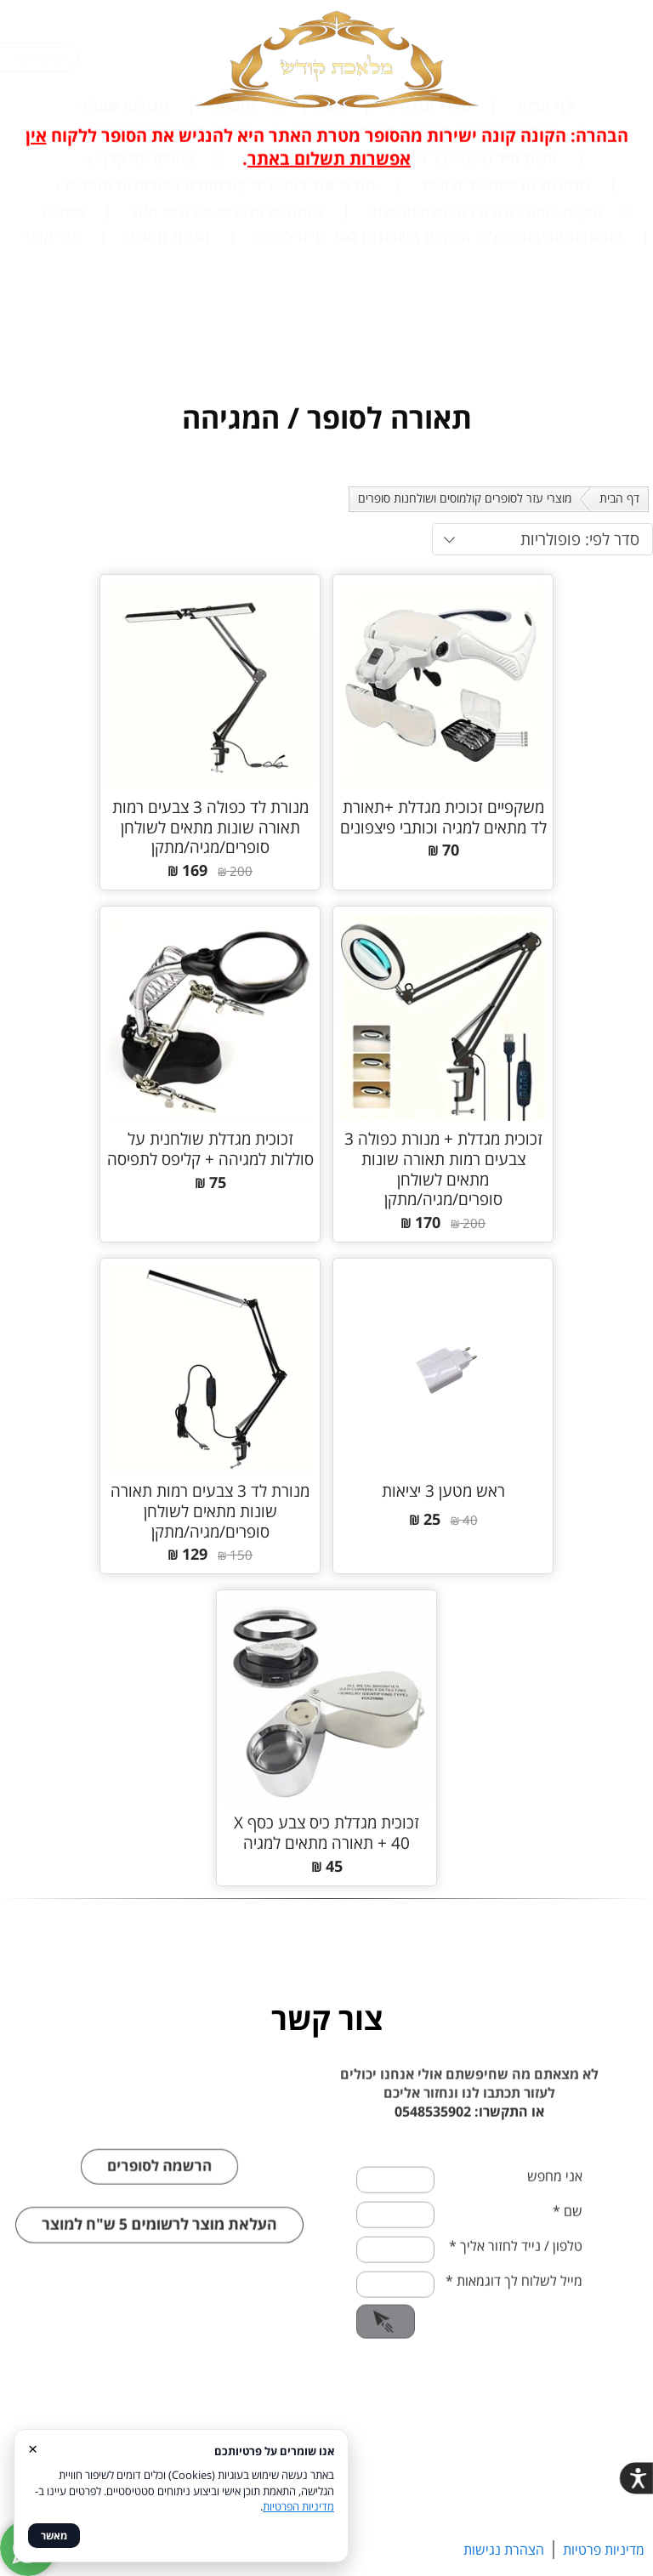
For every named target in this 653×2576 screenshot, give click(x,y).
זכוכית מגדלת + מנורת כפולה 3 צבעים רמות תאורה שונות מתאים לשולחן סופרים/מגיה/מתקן (443, 1169)
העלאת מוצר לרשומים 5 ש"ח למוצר (160, 2265)
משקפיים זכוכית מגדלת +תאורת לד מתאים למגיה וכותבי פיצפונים (443, 817)
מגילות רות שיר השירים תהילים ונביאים (427, 251)
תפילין (323, 224)
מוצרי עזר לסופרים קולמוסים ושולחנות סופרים (220, 303)
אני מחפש (554, 2217)
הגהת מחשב (168, 355)
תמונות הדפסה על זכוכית (506, 303)
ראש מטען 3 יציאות (443, 1491)
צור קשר (52, 355)
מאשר (54, 2535)
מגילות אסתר (123, 224)
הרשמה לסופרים (159, 2206)
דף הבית (545, 224)
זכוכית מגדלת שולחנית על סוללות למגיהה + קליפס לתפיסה (210, 1149)
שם (567, 2252)
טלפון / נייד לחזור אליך (515, 2286)
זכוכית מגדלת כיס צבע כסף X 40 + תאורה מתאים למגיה (326, 1832)
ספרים (63, 330)
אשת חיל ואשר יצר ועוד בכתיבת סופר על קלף (405, 277)
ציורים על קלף (146, 277)
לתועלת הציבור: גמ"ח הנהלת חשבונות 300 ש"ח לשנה (439, 355)
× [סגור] (32, 2448)
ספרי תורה (435, 224)
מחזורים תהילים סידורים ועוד (226, 330)
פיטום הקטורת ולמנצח (173, 251)
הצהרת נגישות (503, 2549)
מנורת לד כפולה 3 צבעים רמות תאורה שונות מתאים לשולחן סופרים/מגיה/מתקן (210, 827)
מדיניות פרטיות (603, 2549)
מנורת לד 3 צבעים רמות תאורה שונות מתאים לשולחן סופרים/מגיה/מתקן (210, 1511)
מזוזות (235, 224)
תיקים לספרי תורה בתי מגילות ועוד (486, 330)
